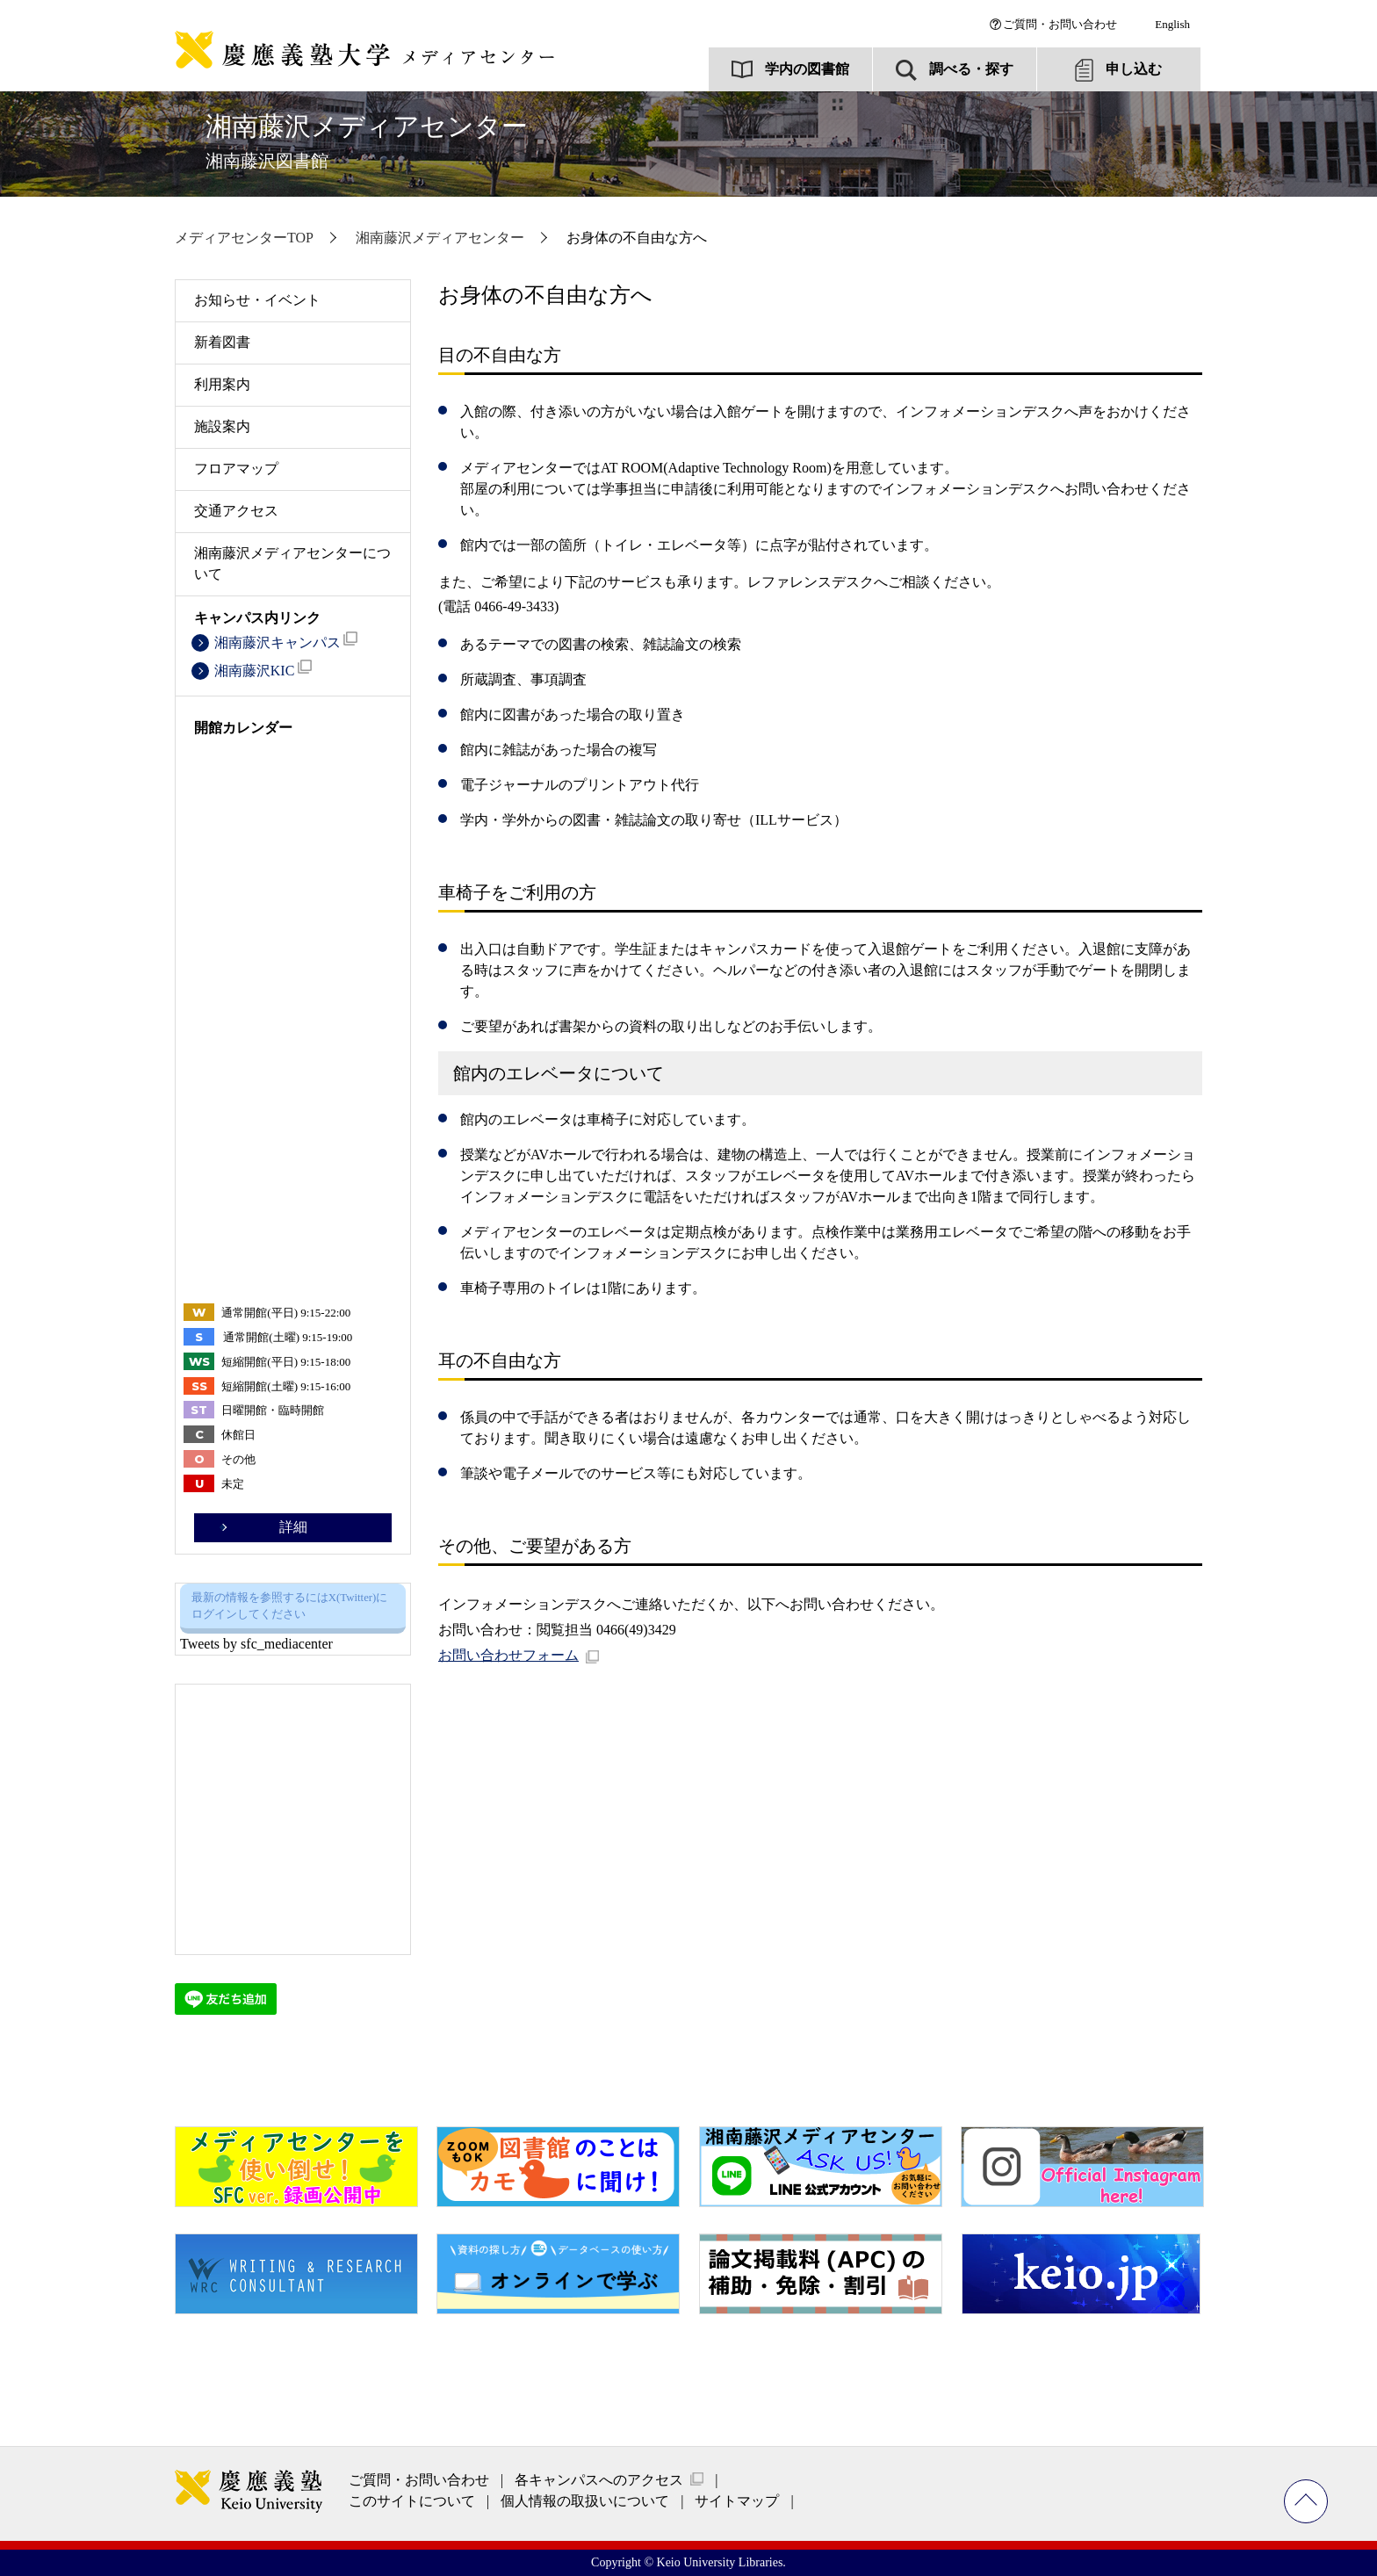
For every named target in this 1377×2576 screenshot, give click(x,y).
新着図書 (222, 342)
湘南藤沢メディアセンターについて (292, 563)
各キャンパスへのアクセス (599, 2479)
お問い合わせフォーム (508, 1655)
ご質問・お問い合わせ (1060, 24)
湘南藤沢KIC (263, 669)
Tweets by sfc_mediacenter (256, 1643)
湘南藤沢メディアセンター (366, 141)
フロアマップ (236, 468)
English (1172, 24)
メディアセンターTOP (244, 237)
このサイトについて (412, 2500)
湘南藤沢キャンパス (285, 640)
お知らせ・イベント (257, 299)
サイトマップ (737, 2500)
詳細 (293, 1526)
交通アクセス (236, 510)
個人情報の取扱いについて (585, 2500)
